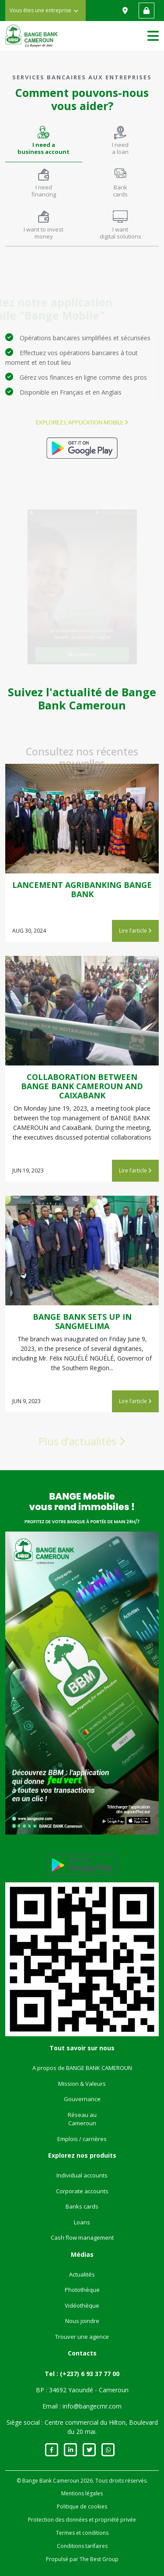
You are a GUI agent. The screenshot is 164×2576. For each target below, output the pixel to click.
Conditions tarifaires (82, 2546)
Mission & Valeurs (82, 2084)
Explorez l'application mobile (82, 422)
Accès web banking (146, 10)
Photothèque (82, 2290)
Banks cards (82, 2206)
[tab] (43, 140)
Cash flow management (82, 2237)
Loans (82, 2222)
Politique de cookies (82, 2506)
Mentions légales (82, 2493)
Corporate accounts (82, 2191)
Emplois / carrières (82, 2139)
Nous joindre (82, 2321)
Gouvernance (82, 2099)
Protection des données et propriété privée (82, 2519)
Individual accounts (82, 2175)
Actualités (82, 2274)
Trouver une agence (82, 2337)
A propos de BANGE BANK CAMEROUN (82, 2068)
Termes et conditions (82, 2533)
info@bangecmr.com (92, 2406)
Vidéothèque (82, 2305)
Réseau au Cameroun (82, 2119)
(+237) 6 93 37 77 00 (89, 2373)
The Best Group (99, 2559)
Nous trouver (126, 10)
